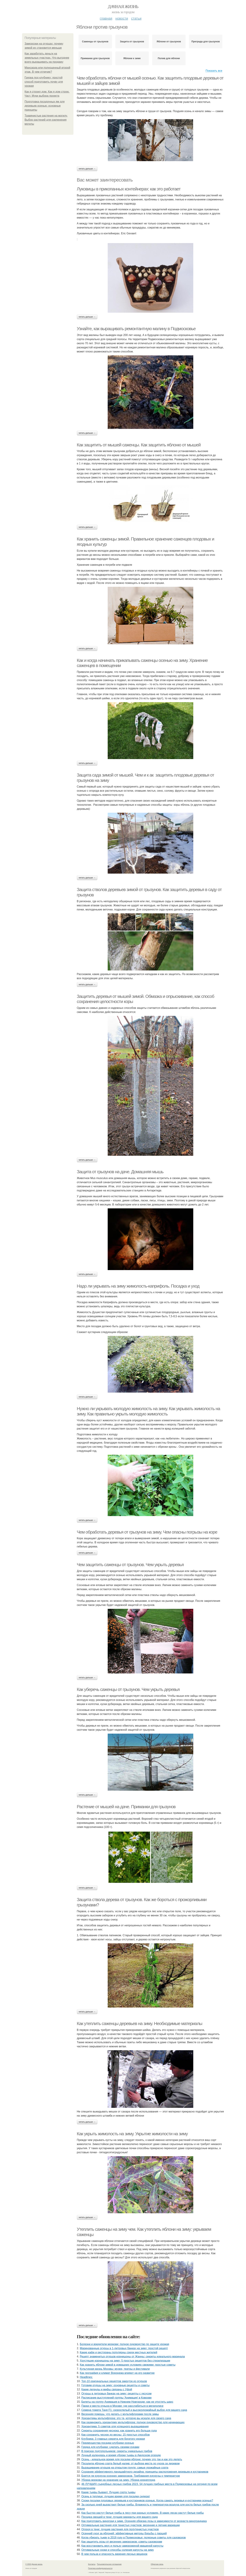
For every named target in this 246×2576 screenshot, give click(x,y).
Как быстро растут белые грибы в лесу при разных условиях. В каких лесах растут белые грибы (142, 2512)
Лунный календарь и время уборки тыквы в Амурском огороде (121, 2455)
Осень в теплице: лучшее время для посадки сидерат (115, 2496)
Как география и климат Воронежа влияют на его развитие (117, 2372)
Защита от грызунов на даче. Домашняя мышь (120, 1171)
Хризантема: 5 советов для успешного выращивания (115, 2426)
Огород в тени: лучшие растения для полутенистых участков (120, 2529)
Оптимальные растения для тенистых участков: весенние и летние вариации (130, 2525)
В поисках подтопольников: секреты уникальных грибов (116, 2451)
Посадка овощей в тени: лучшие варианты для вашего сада (119, 2516)
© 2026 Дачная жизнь (34, 2564)
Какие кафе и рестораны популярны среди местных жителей (118, 2352)
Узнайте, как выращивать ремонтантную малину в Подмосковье (136, 328)
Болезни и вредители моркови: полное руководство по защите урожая (124, 2344)
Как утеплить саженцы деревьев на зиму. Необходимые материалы (139, 2023)
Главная (106, 18)
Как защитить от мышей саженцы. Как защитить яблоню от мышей (139, 444)
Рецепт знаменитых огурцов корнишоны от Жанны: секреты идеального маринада (132, 2356)
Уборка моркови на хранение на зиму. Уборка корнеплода (118, 2479)
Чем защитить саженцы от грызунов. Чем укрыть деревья (130, 1564)
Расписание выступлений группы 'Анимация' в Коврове (116, 2397)
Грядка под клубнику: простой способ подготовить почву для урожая (44, 81)
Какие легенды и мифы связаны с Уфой (106, 2389)
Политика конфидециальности (100, 2568)
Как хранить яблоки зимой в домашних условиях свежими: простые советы (127, 2364)
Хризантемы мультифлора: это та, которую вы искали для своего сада (126, 2418)
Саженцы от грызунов (95, 41)
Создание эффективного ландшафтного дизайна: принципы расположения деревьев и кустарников (144, 2471)
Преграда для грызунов (205, 41)
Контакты (92, 2564)
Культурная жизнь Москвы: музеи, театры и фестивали (115, 2368)
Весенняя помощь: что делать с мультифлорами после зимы (120, 2414)
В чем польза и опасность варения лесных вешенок (114, 2554)
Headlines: (86, 2377)
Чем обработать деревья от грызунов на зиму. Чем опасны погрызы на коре (147, 1532)
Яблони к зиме (132, 58)
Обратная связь (157, 2564)
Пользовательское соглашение (109, 2564)
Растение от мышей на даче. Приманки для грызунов (126, 1806)
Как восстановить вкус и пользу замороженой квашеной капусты (122, 2545)
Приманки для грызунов (95, 58)
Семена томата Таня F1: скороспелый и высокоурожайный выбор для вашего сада (134, 2410)
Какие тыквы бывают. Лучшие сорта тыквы (108, 2492)
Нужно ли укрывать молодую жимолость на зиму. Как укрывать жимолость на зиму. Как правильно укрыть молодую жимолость (148, 1411)
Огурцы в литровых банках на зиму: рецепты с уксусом (116, 2393)
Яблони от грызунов (169, 41)
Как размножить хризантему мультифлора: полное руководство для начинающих (133, 2422)
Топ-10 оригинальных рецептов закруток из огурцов (114, 2381)
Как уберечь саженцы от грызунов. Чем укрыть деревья (128, 1689)
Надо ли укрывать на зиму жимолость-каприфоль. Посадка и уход (138, 1286)
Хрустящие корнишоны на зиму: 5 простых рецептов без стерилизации (125, 2360)
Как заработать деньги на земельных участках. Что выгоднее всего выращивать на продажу (47, 57)
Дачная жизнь (123, 6)
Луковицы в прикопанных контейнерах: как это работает (129, 188)
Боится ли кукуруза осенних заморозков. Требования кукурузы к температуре (130, 2475)
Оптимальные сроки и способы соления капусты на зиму (117, 2549)
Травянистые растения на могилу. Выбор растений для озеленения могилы (46, 119)
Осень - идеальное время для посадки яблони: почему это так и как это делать (131, 2459)
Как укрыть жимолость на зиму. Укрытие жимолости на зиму (132, 2133)
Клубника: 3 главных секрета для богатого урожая (113, 2438)
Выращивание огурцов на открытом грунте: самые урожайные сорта (124, 2467)
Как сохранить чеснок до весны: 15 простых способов (115, 2434)
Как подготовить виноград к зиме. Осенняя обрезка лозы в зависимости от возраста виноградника (144, 2521)
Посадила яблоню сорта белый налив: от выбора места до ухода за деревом (130, 2463)
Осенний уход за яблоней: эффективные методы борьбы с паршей (124, 2533)
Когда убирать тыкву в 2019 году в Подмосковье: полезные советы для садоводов (133, 2537)
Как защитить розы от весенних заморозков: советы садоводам (121, 2541)
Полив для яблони (169, 58)
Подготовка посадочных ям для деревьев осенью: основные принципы (45, 105)
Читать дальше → (87, 168)
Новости (121, 18)
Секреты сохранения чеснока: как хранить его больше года (119, 2430)
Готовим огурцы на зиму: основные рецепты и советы (115, 2385)
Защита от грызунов (132, 41)
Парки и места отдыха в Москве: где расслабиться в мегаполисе (122, 2405)
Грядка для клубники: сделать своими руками (110, 2447)
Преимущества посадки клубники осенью (107, 2442)
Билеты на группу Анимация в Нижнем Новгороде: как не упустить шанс (127, 2401)
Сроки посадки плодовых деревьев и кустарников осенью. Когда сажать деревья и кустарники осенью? (147, 2500)
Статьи (136, 18)
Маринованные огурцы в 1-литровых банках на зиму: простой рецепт (124, 2348)
